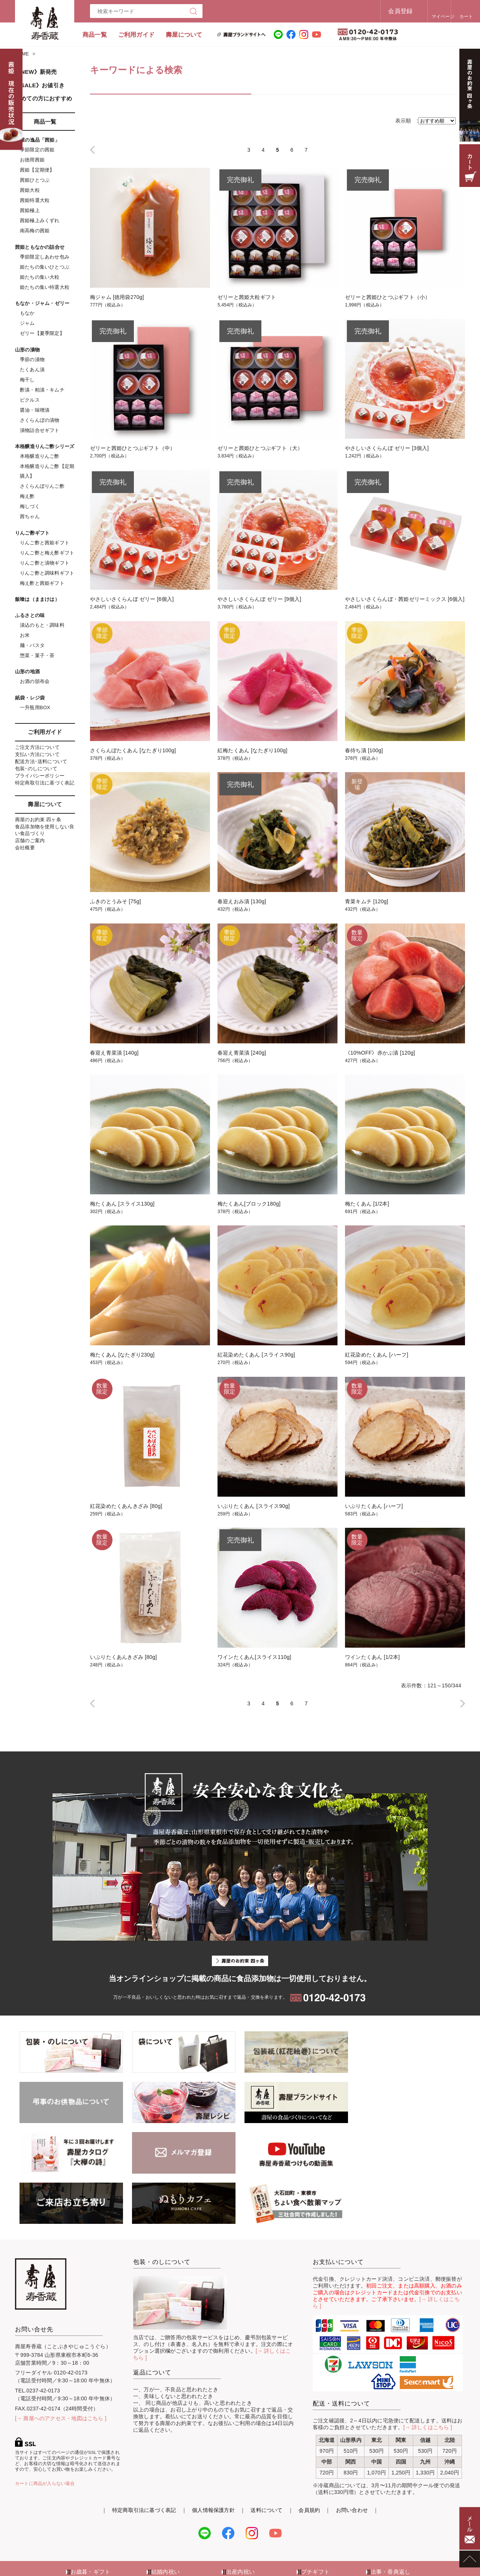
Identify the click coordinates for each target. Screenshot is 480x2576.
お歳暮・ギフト (90, 2521)
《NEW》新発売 (36, 72)
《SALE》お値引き (39, 85)
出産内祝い (240, 2521)
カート (450, 16)
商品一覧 (94, 34)
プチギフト (315, 2521)
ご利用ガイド (136, 34)
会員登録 (377, 11)
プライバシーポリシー (39, 775)
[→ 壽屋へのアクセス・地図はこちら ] (60, 2368)
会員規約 (309, 2459)
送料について (266, 2459)
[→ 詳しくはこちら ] (428, 2377)
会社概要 (25, 847)
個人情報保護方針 (213, 2459)
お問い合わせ (352, 2459)
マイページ (419, 16)
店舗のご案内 (30, 840)
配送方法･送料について (41, 761)
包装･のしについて (36, 768)
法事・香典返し (390, 2521)
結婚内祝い (165, 2521)
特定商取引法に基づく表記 (45, 783)
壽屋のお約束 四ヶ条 (38, 819)
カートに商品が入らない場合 (45, 2433)
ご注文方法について (37, 747)
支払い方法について (37, 754)
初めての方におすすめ (43, 98)
